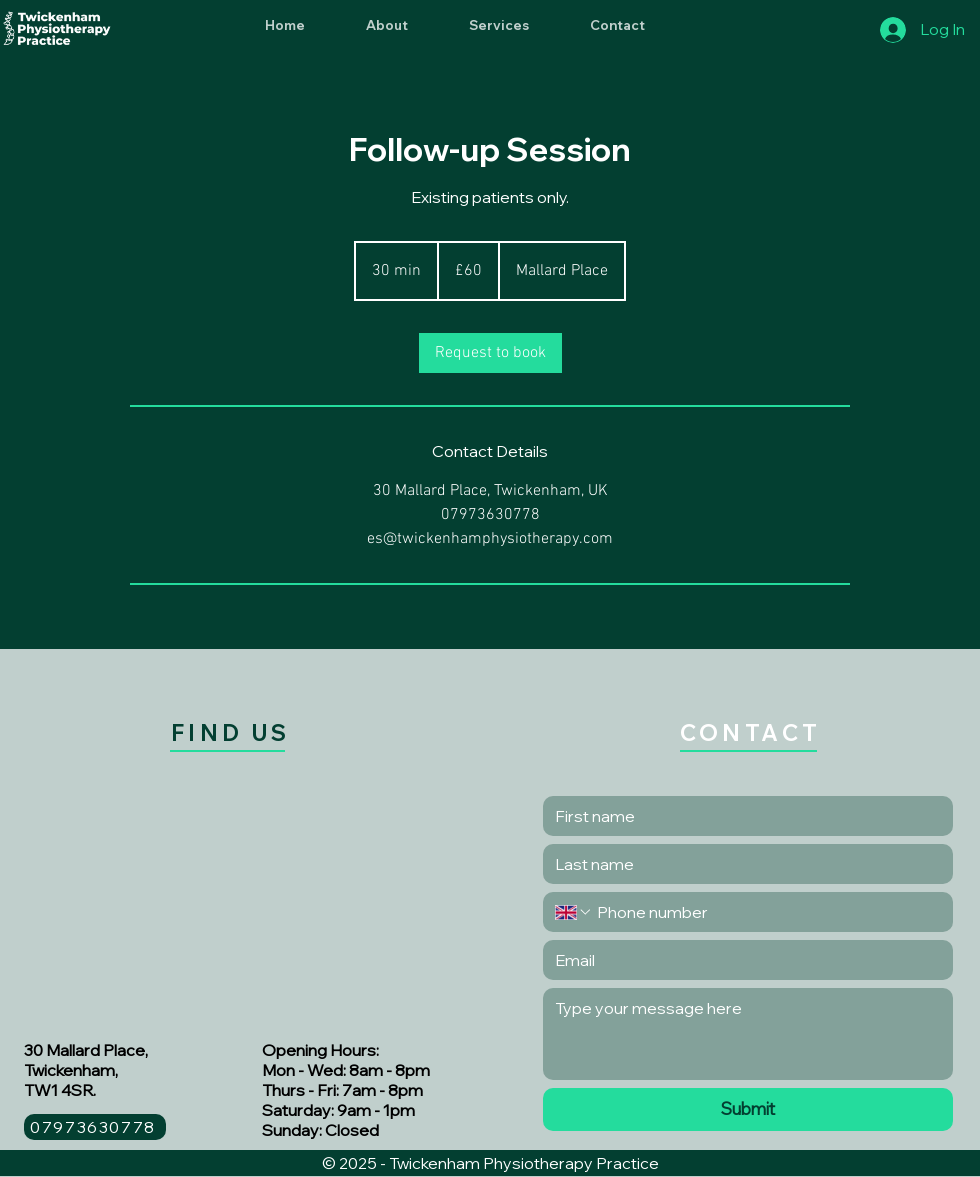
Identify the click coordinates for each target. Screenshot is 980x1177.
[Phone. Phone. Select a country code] (574, 912)
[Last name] (742, 864)
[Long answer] (748, 1034)
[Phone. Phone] (767, 912)
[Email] (742, 960)
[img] (57, 44)
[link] (490, 353)
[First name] (742, 816)
